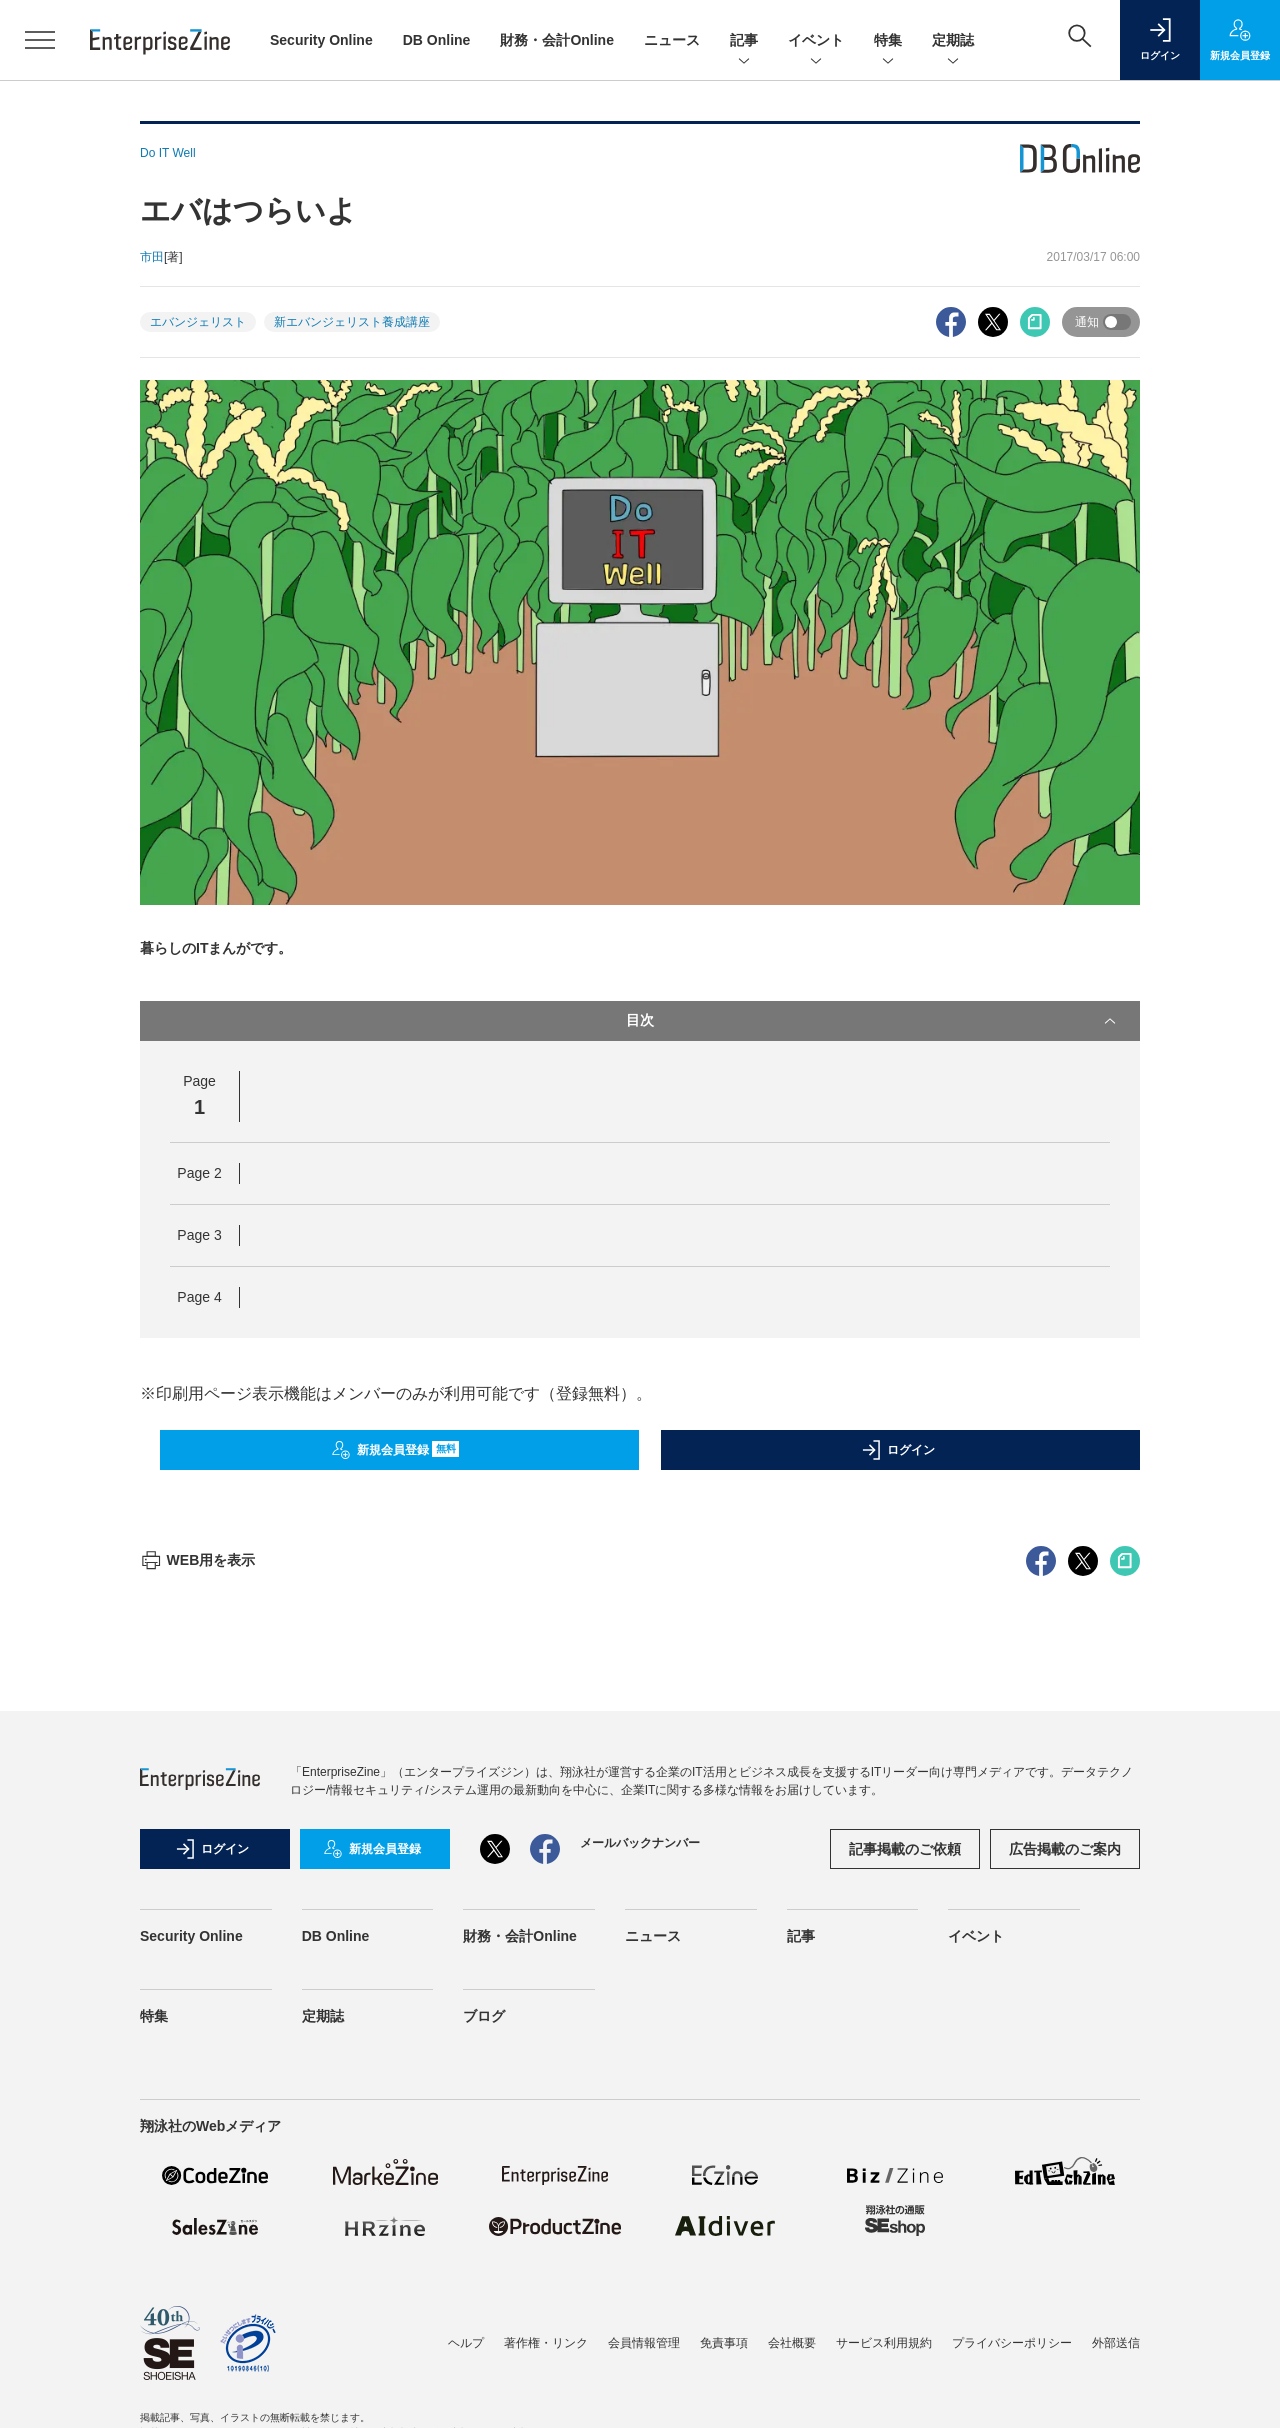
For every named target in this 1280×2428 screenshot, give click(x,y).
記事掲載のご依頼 (905, 2209)
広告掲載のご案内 (1065, 2209)
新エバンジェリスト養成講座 (352, 322)
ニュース (672, 40)
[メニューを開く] (40, 40)
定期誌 (953, 41)
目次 (873, 1021)
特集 (888, 41)
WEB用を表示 (197, 1920)
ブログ (484, 2376)
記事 (744, 41)
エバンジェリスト (198, 322)
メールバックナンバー (640, 2203)
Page (199, 1173)
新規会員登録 (395, 1450)
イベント (816, 41)
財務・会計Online (557, 40)
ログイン (898, 1450)
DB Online (437, 40)
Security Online (321, 40)
